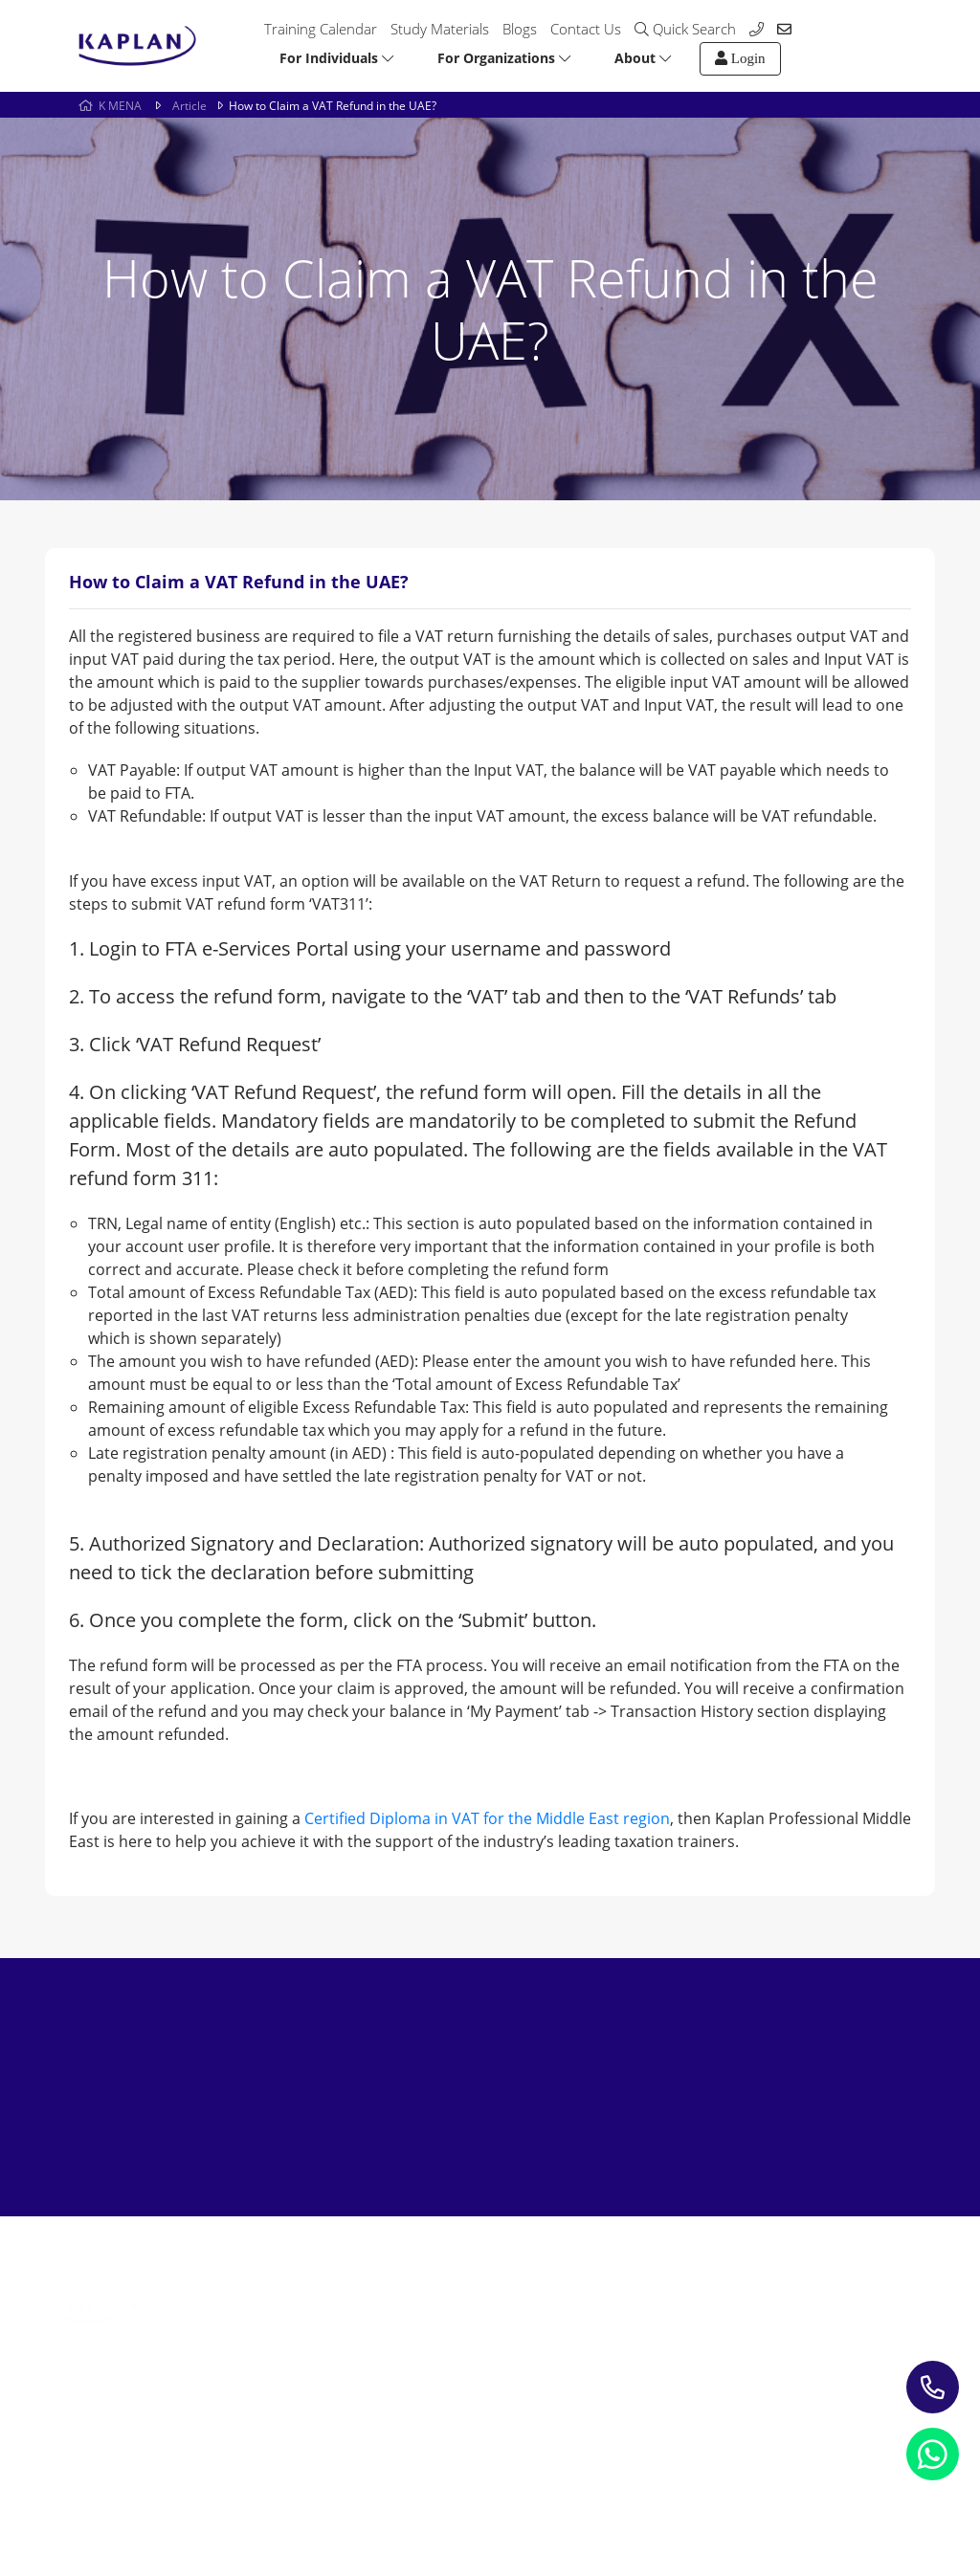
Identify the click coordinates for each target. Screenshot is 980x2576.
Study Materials (439, 28)
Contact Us (585, 28)
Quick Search (685, 28)
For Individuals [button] (336, 58)
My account (633, 2341)
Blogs (519, 28)
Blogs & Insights (463, 2313)
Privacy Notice (93, 2485)
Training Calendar (320, 28)
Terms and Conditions (368, 2485)
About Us (625, 2286)
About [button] (642, 58)
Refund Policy (217, 2485)
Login (740, 58)
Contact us (630, 2313)
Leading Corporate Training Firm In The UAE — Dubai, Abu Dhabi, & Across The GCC (294, 2393)
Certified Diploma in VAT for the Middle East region (487, 1818)
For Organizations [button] (503, 58)
